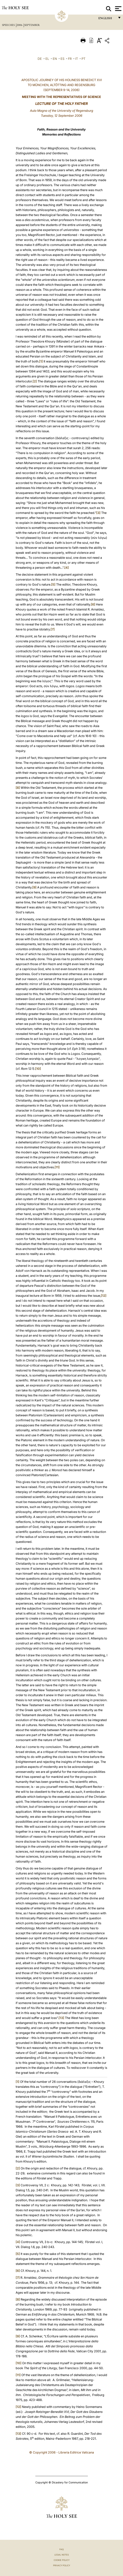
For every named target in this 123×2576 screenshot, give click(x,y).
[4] (66, 567)
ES (62, 59)
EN (55, 59)
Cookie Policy (62, 2560)
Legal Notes (61, 2554)
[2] (35, 381)
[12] (103, 1295)
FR (70, 59)
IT (76, 59)
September (32, 25)
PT (83, 59)
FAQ (61, 2549)
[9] (34, 887)
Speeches (8, 25)
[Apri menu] (117, 8)
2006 (20, 25)
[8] (18, 788)
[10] (38, 1069)
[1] (41, 361)
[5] (53, 584)
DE (40, 59)
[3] (98, 513)
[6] (93, 604)
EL (47, 59)
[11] (57, 1167)
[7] (53, 629)
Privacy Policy (61, 2565)
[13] (61, 2018)
